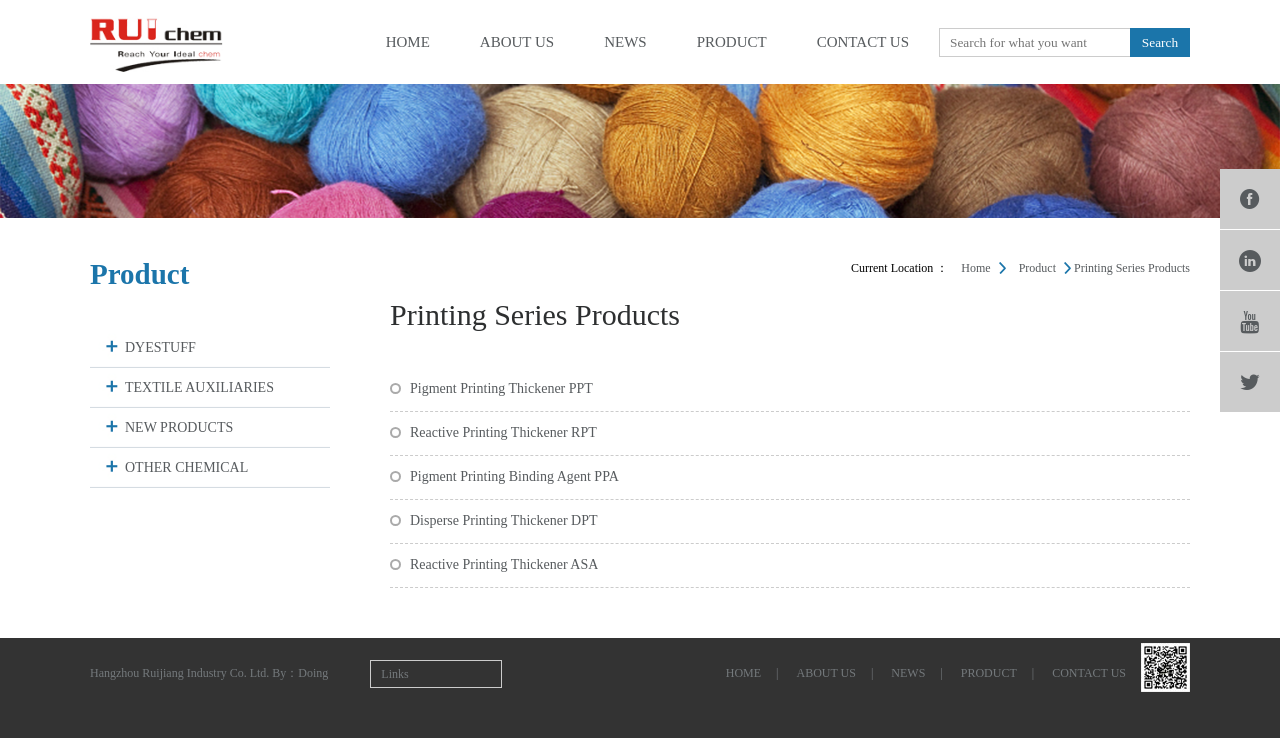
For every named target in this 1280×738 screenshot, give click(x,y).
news (625, 42)
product (732, 42)
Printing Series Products (1132, 268)
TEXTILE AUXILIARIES (199, 387)
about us (517, 42)
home (408, 42)
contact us (863, 42)
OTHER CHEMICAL (186, 467)
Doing (313, 673)
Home (975, 268)
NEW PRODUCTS (179, 427)
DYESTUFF (160, 347)
